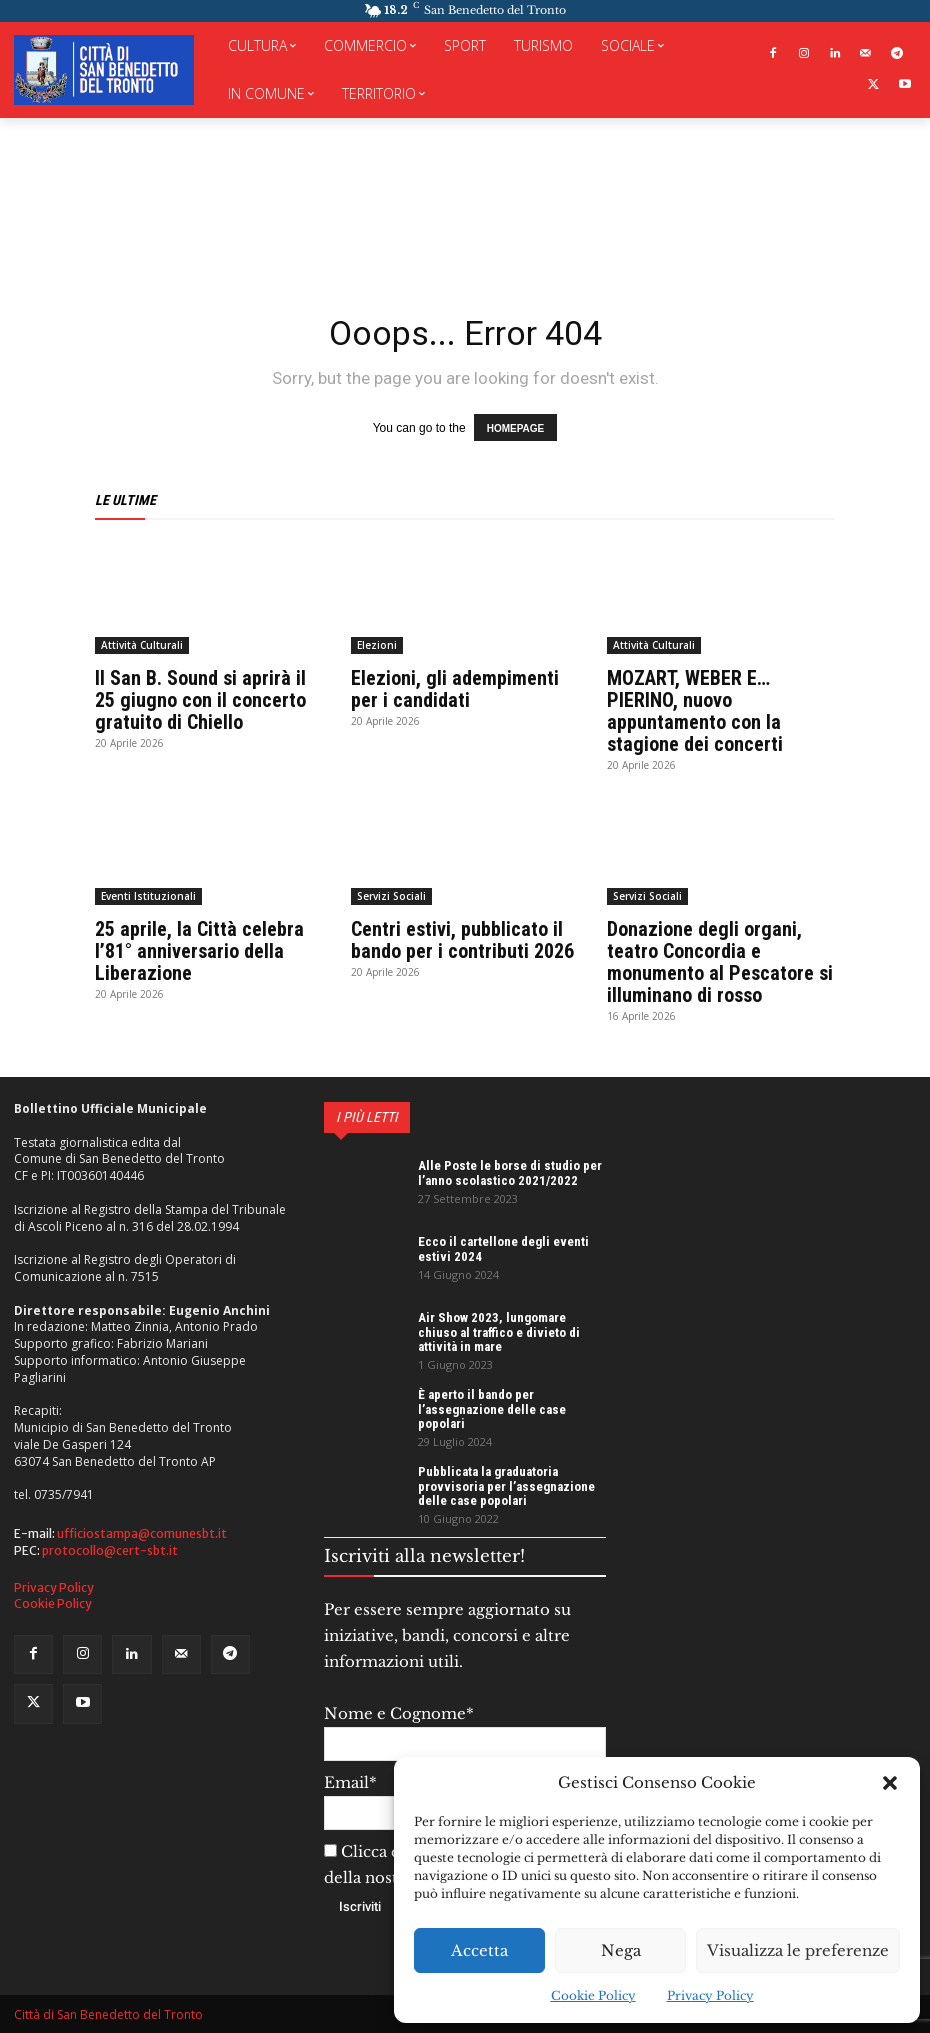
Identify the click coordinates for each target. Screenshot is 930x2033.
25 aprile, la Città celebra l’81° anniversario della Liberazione (199, 951)
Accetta (479, 1950)
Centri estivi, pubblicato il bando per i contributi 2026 (462, 940)
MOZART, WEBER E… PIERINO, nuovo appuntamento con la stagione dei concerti (695, 711)
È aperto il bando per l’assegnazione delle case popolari (492, 1409)
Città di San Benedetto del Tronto (108, 2014)
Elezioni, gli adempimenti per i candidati (455, 689)
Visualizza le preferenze (798, 1950)
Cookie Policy (593, 1995)
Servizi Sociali (391, 896)
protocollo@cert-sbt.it (110, 1549)
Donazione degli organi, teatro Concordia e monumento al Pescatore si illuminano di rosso (720, 962)
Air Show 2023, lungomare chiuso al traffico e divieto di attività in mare (499, 1332)
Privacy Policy (710, 1995)
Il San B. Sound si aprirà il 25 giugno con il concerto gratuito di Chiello (200, 700)
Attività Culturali (142, 645)
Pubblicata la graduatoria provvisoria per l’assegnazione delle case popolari (506, 1486)
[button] (890, 1783)
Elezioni (377, 645)
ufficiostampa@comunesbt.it (142, 1533)
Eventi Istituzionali (148, 896)
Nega (621, 1950)
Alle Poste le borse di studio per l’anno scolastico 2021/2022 (510, 1172)
